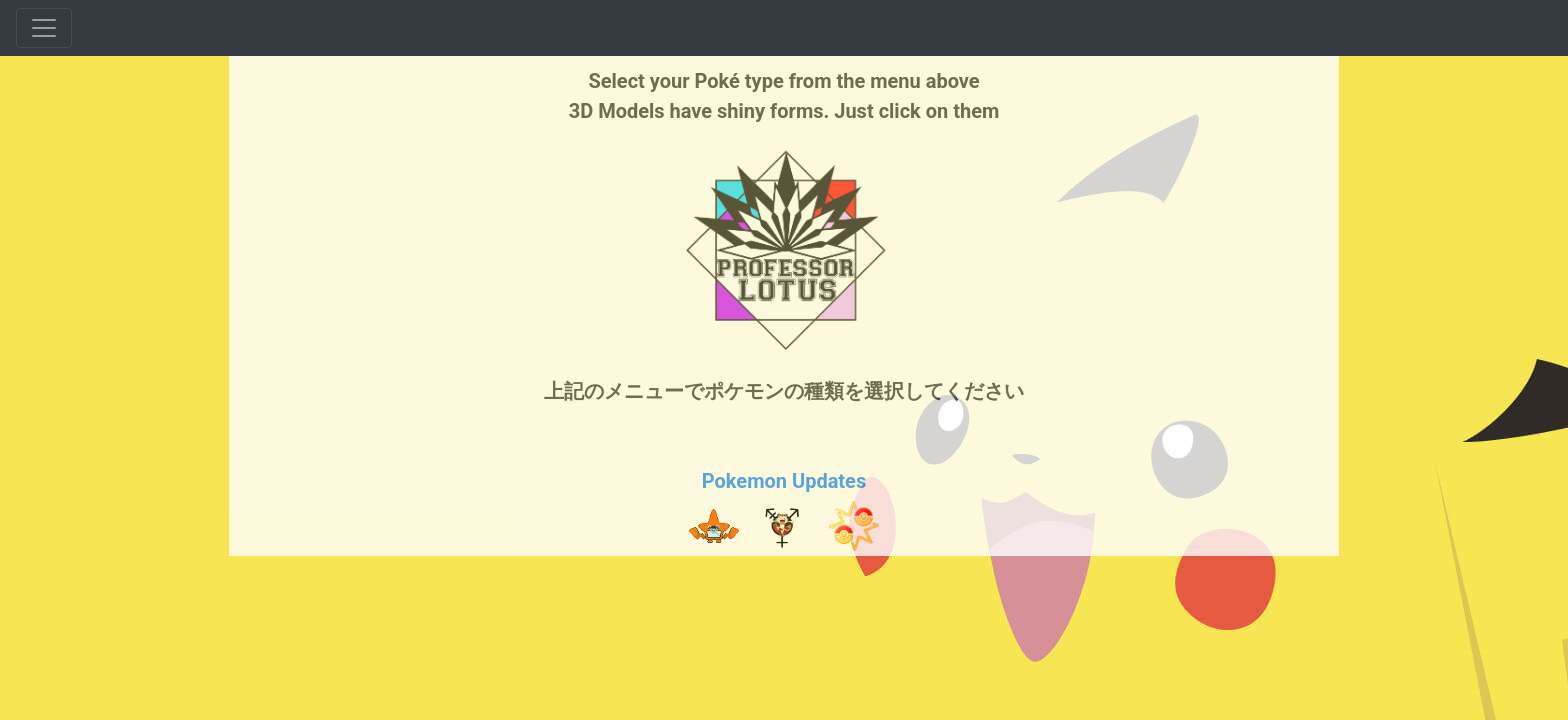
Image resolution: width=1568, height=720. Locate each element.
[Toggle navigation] (44, 28)
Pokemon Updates (784, 481)
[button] (714, 525)
